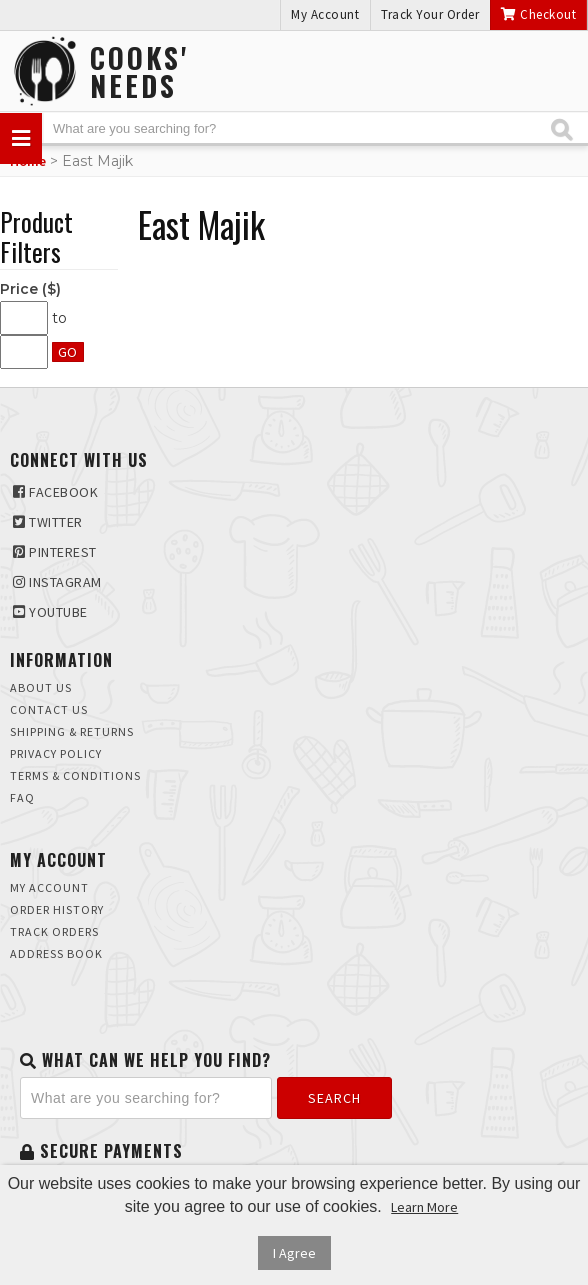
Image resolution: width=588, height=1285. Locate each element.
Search (334, 1098)
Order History (57, 909)
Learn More (424, 1207)
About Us (41, 687)
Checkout (538, 14)
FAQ (22, 797)
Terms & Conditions (75, 775)
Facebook (55, 492)
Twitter (48, 522)
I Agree (294, 1253)
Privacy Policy (56, 753)
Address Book (56, 953)
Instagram (57, 582)
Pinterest (55, 552)
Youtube (50, 612)
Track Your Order (430, 14)
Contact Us (49, 709)
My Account (325, 14)
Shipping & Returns (72, 731)
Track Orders (54, 931)
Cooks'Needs (139, 72)
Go (68, 352)
